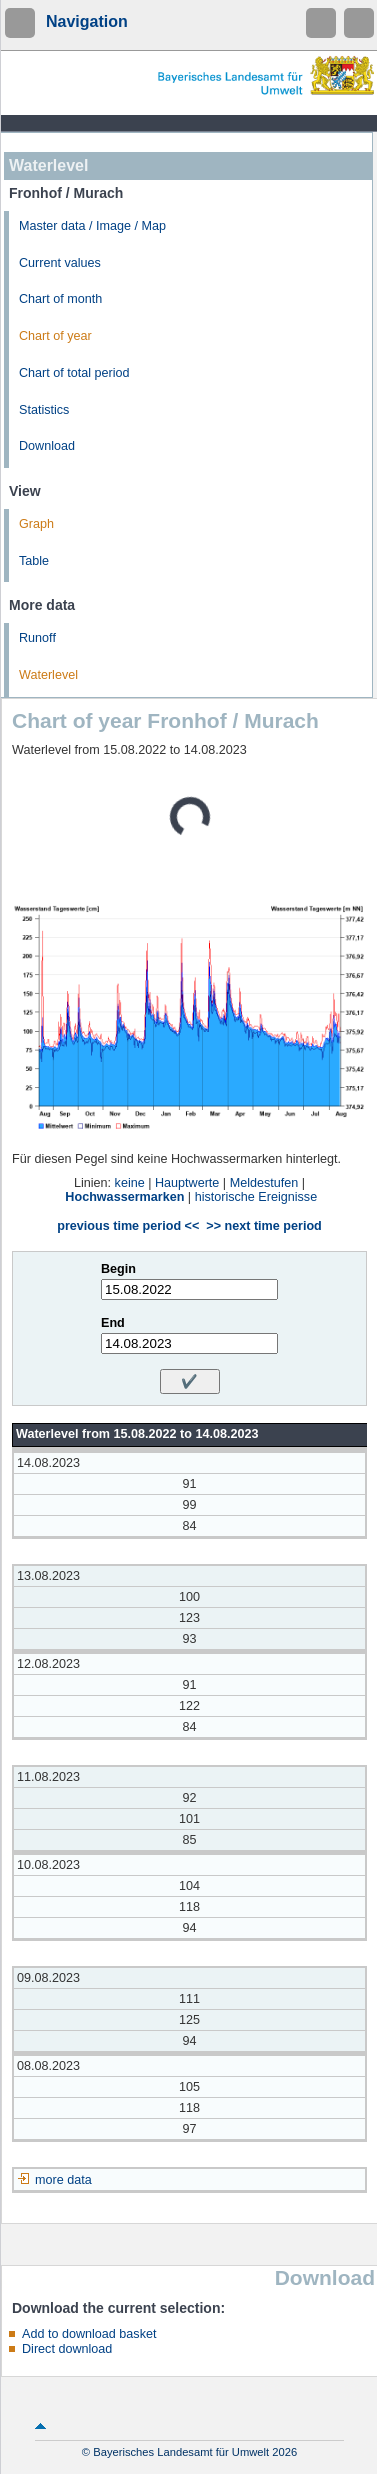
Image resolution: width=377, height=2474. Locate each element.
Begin (118, 1269)
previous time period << (128, 1226)
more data (63, 2180)
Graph (36, 524)
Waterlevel (48, 675)
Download (47, 446)
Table (34, 561)
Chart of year (55, 336)
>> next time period (263, 1226)
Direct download (67, 2349)
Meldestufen (264, 1183)
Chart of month (60, 299)
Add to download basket (89, 2334)
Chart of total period (74, 373)
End (113, 1323)
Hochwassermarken (124, 1197)
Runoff (37, 638)
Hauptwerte (187, 1183)
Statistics (44, 410)
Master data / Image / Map (92, 226)
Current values (60, 263)
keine (130, 1183)
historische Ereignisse (256, 1197)
